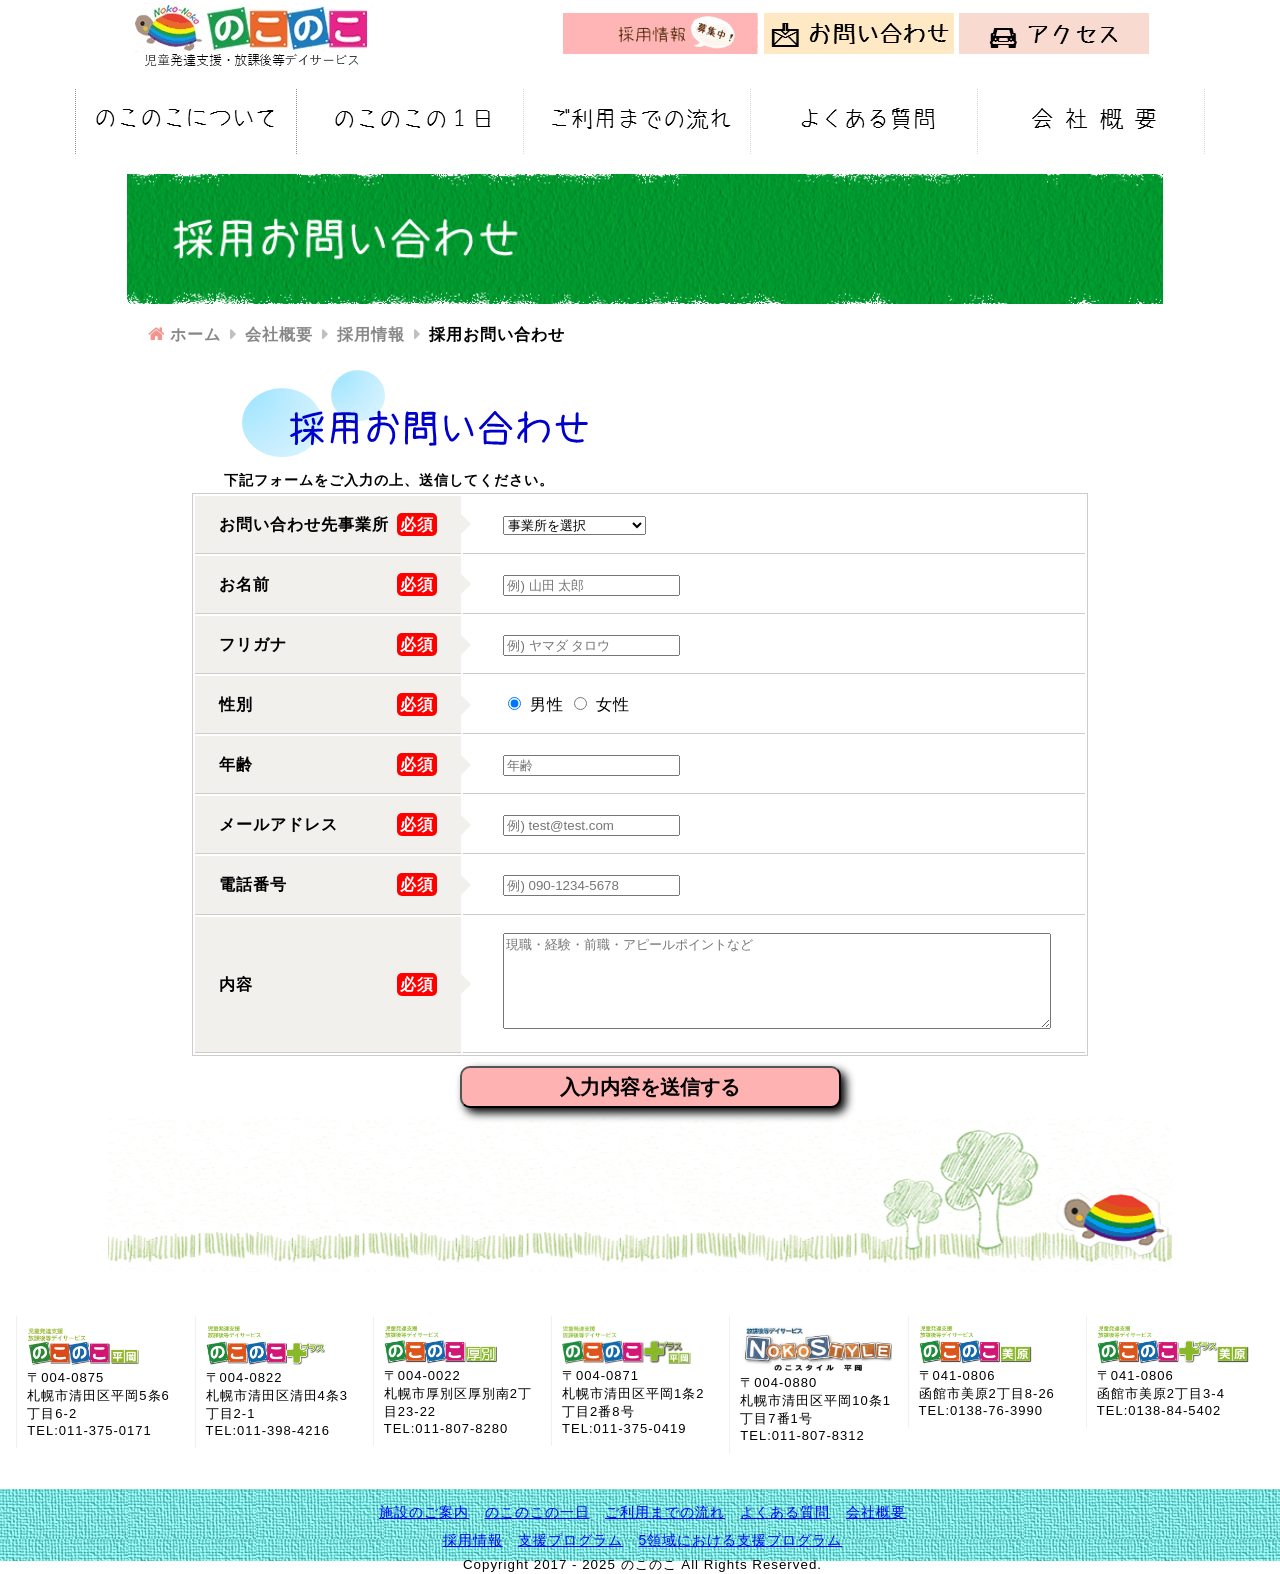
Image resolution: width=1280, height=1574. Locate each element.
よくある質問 (785, 1512)
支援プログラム (570, 1540)
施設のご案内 (424, 1512)
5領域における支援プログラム (741, 1540)
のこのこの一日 (537, 1512)
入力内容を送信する (650, 1087)
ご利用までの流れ (665, 1512)
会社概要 (876, 1512)
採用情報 (473, 1540)
